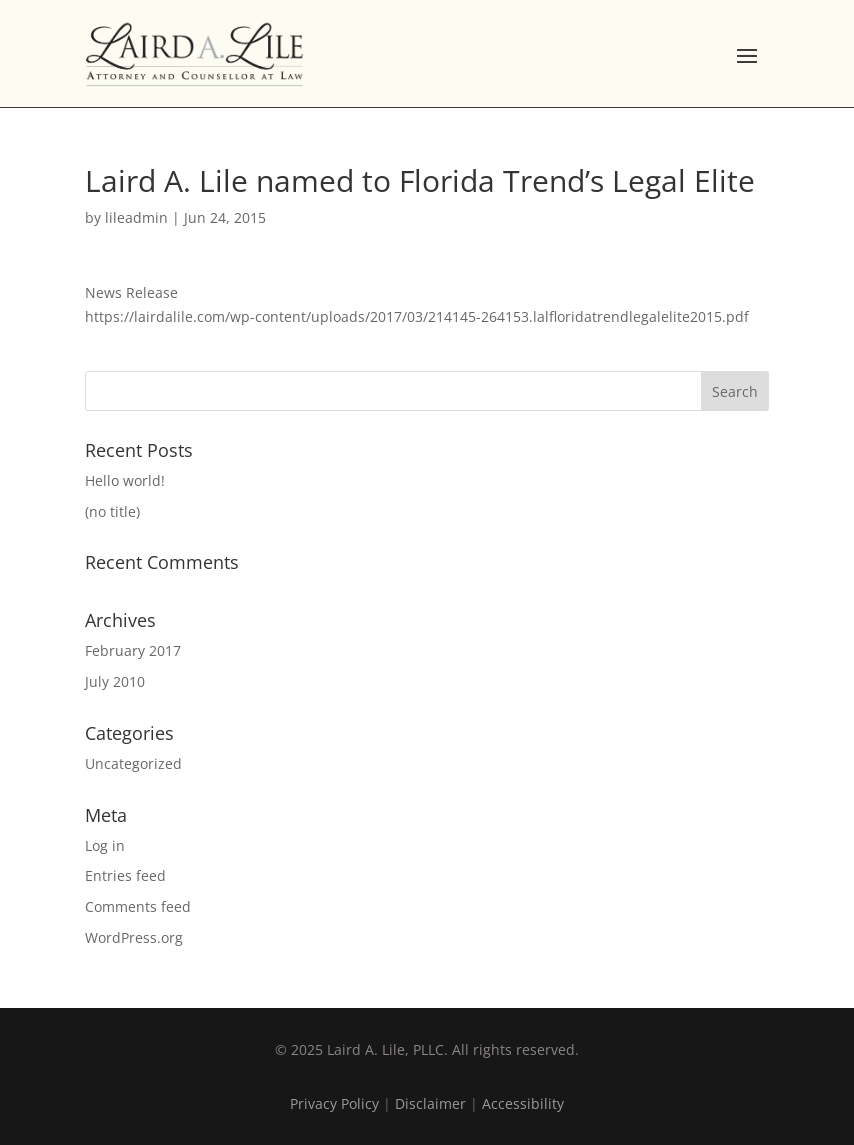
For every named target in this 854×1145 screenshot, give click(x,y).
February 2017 (133, 650)
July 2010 (115, 681)
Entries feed (125, 875)
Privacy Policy (334, 1103)
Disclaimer (430, 1103)
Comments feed (138, 906)
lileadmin (136, 217)
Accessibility (523, 1103)
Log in (105, 845)
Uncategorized (133, 763)
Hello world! (125, 480)
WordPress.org (134, 937)
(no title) (112, 511)
